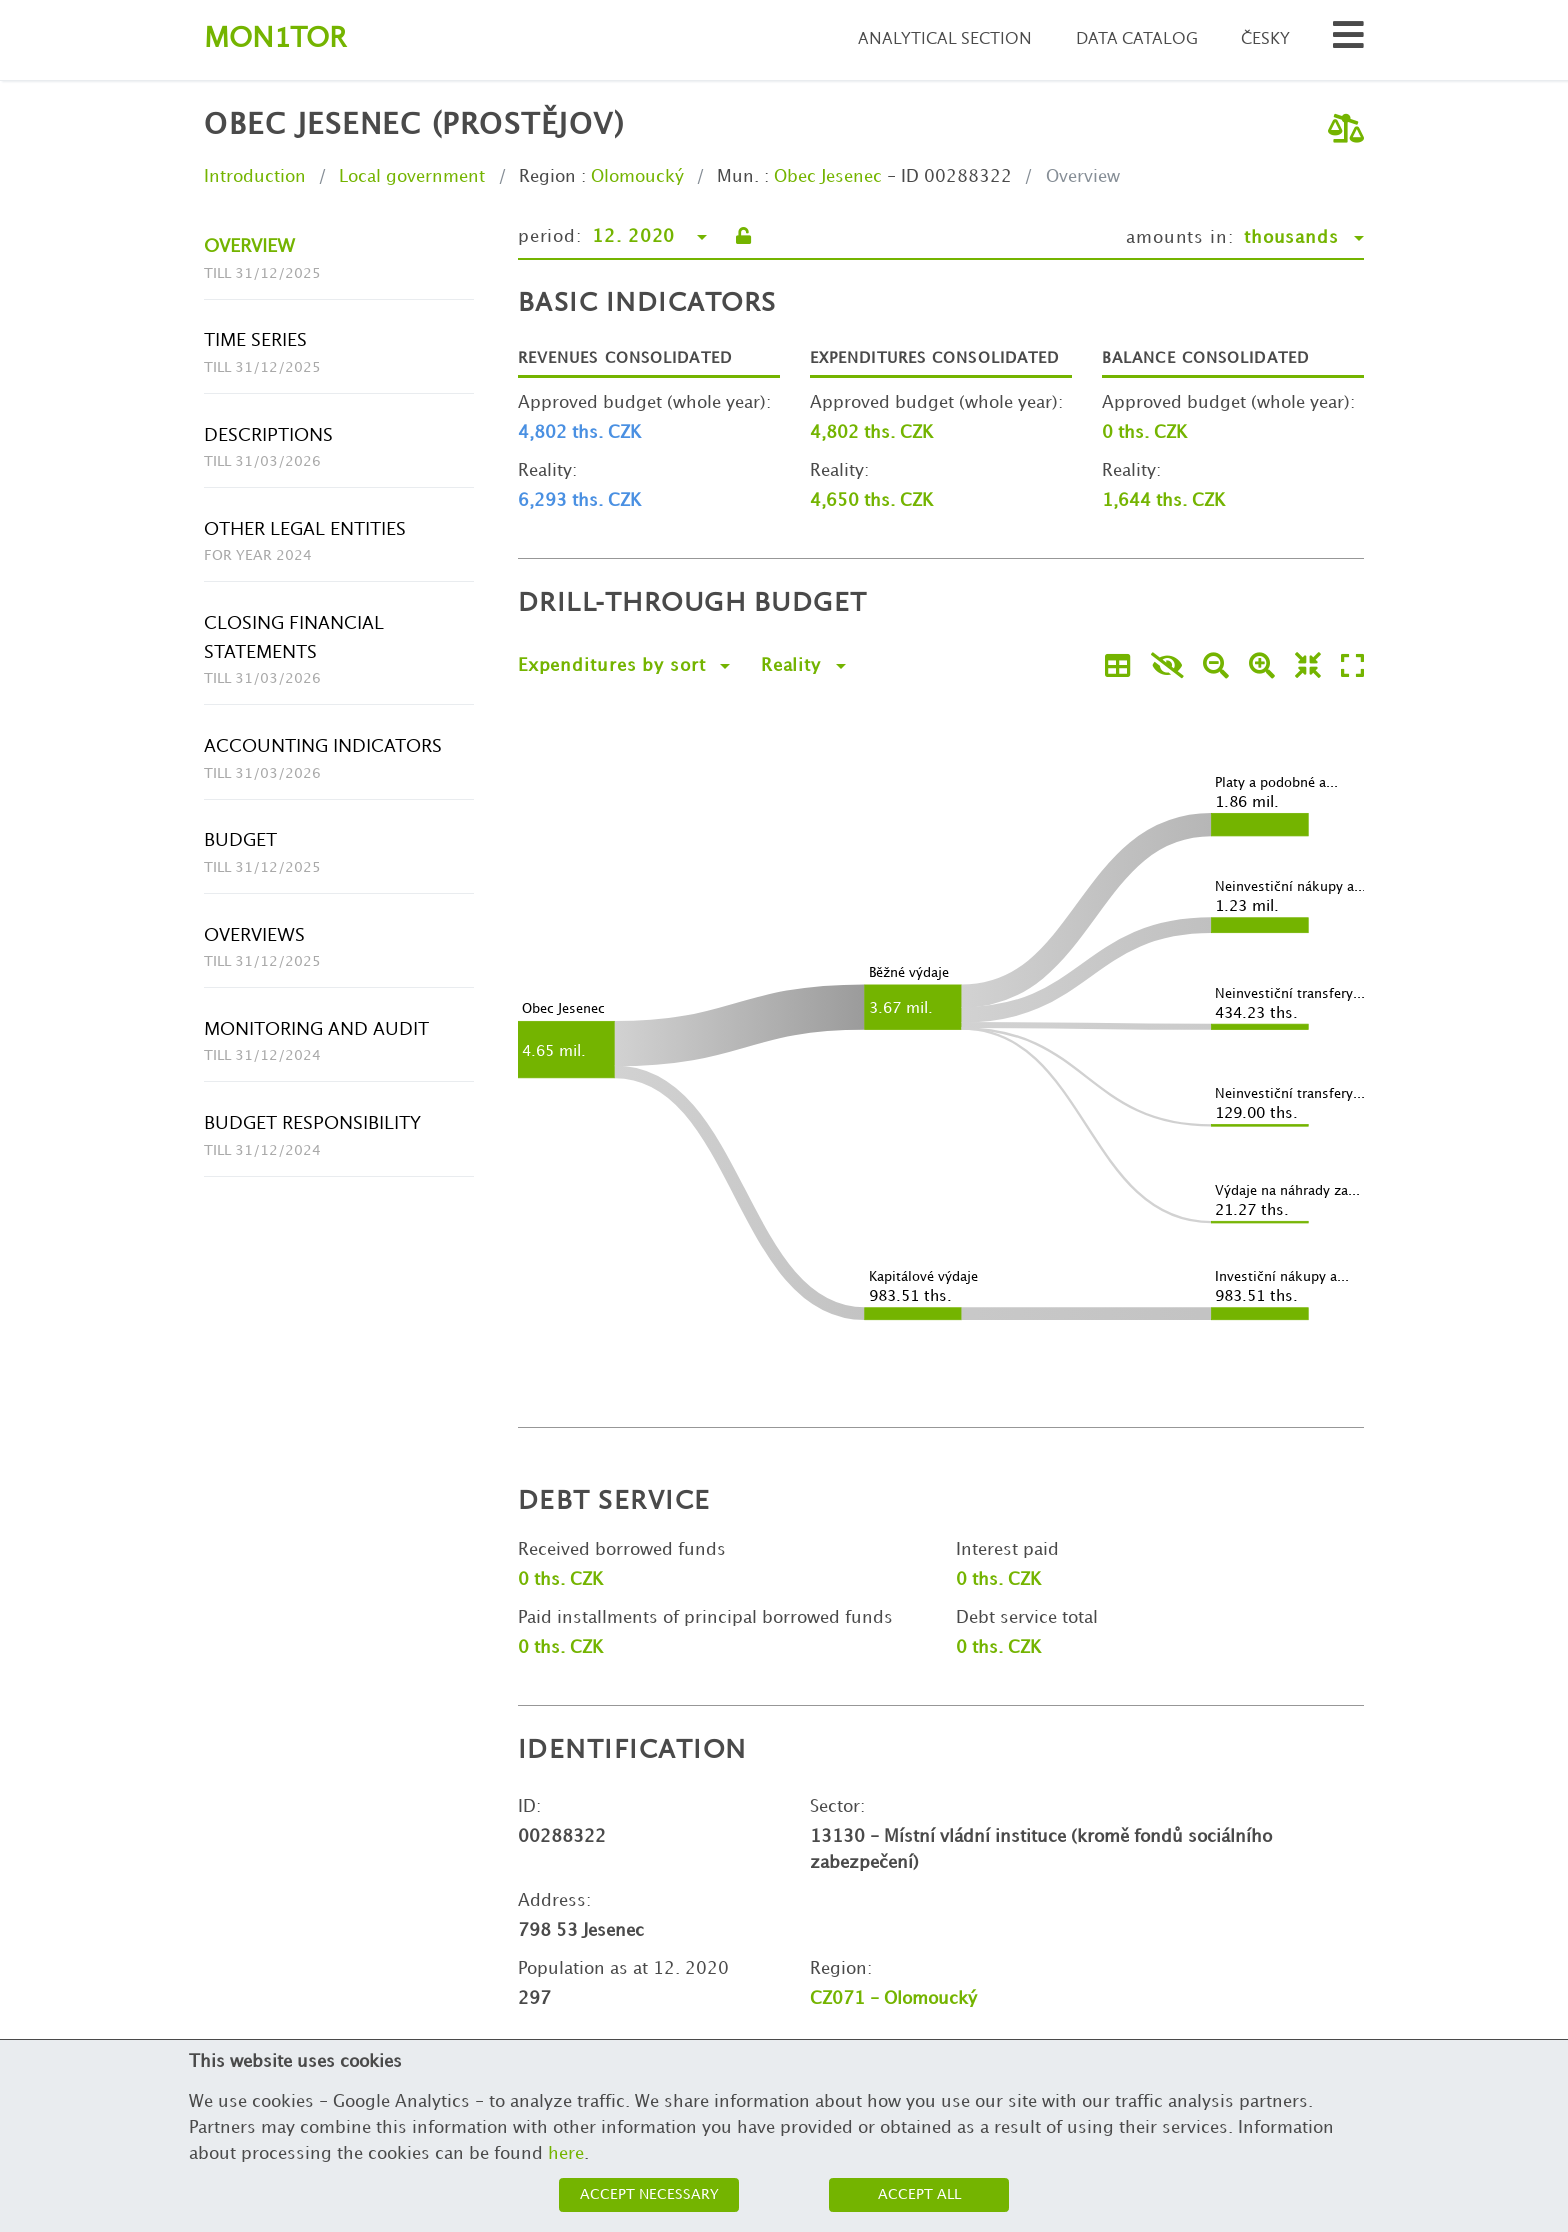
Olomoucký (637, 177)
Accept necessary (649, 2194)
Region (547, 177)
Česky (1265, 39)
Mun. (738, 177)
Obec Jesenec (828, 177)
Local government (412, 177)
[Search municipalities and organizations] (1348, 40)
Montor (275, 39)
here (566, 2154)
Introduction (255, 177)
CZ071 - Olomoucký (893, 1999)
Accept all (919, 2194)
